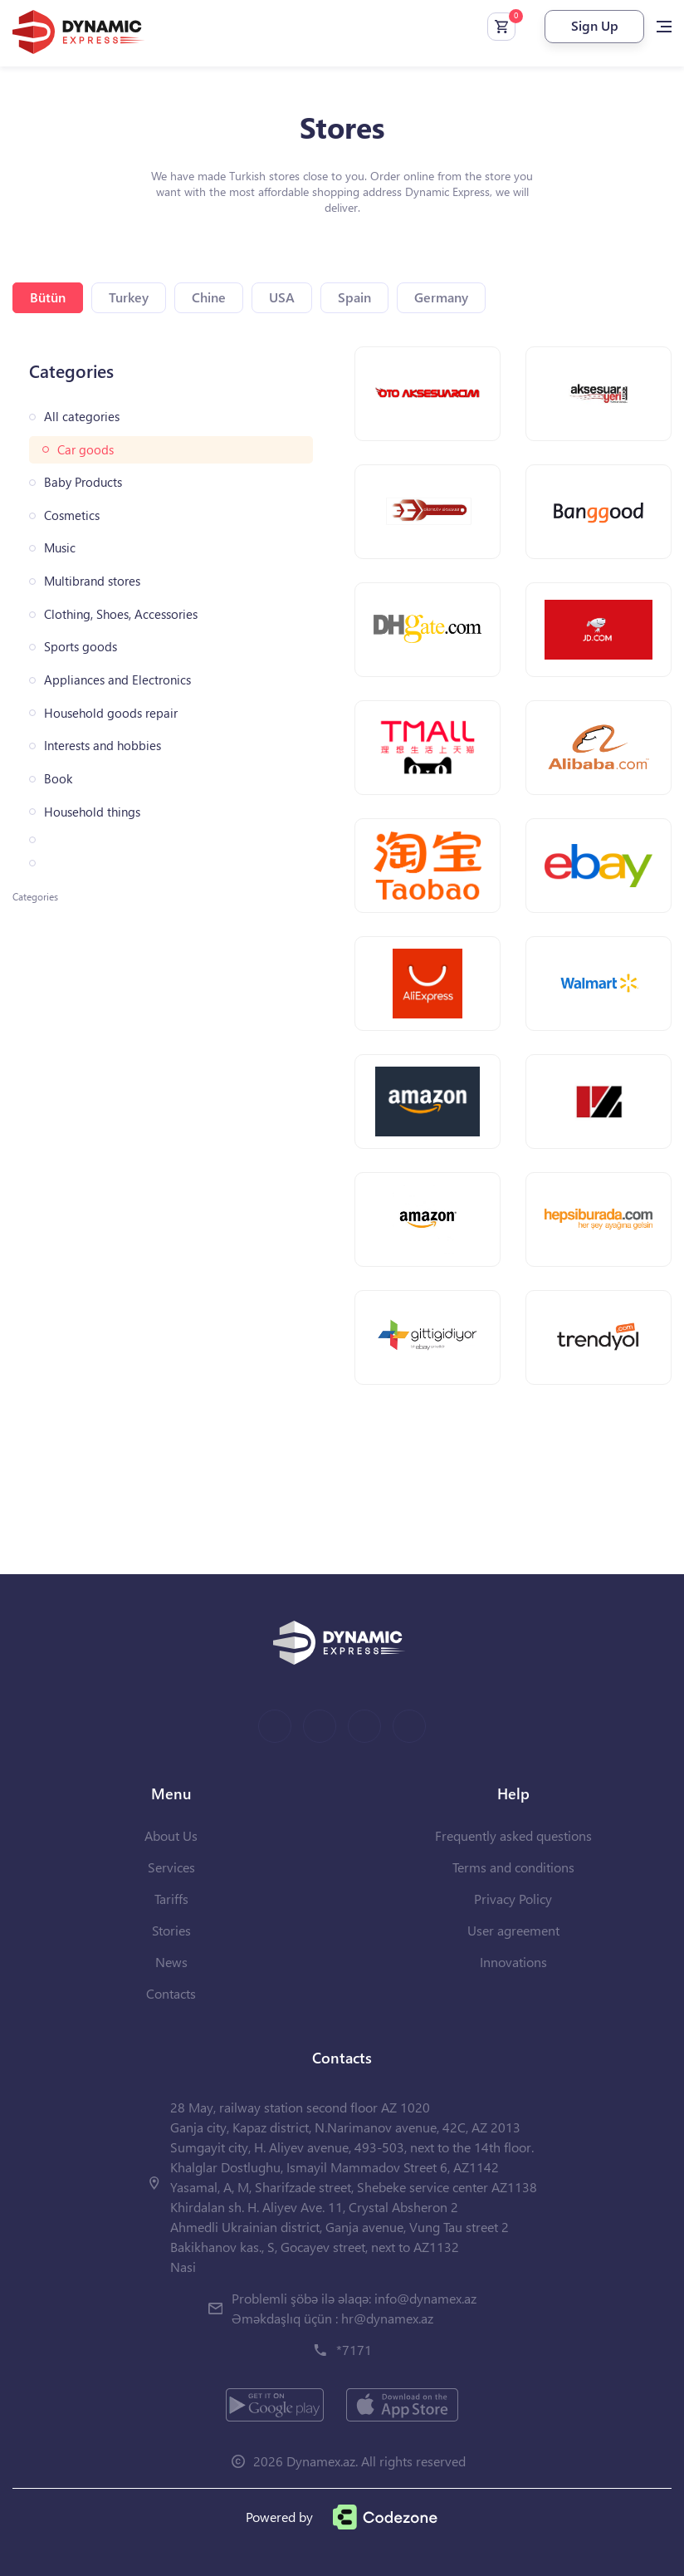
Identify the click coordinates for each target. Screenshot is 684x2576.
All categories (82, 416)
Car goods (85, 450)
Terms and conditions (513, 1867)
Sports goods (80, 647)
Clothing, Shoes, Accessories (121, 614)
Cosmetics (72, 515)
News (171, 1961)
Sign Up (594, 25)
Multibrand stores (92, 581)
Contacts (171, 1993)
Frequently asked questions (513, 1835)
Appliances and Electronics (117, 680)
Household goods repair (111, 713)
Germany (441, 297)
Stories (171, 1930)
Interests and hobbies (102, 745)
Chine (209, 297)
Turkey (129, 297)
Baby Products (83, 482)
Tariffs (171, 1898)
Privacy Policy (513, 1898)
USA (282, 297)
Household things (92, 812)
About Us (171, 1835)
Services (171, 1867)
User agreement (513, 1930)
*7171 (354, 2349)
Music (60, 548)
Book (58, 779)
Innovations (513, 1961)
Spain (354, 297)
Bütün (48, 297)
